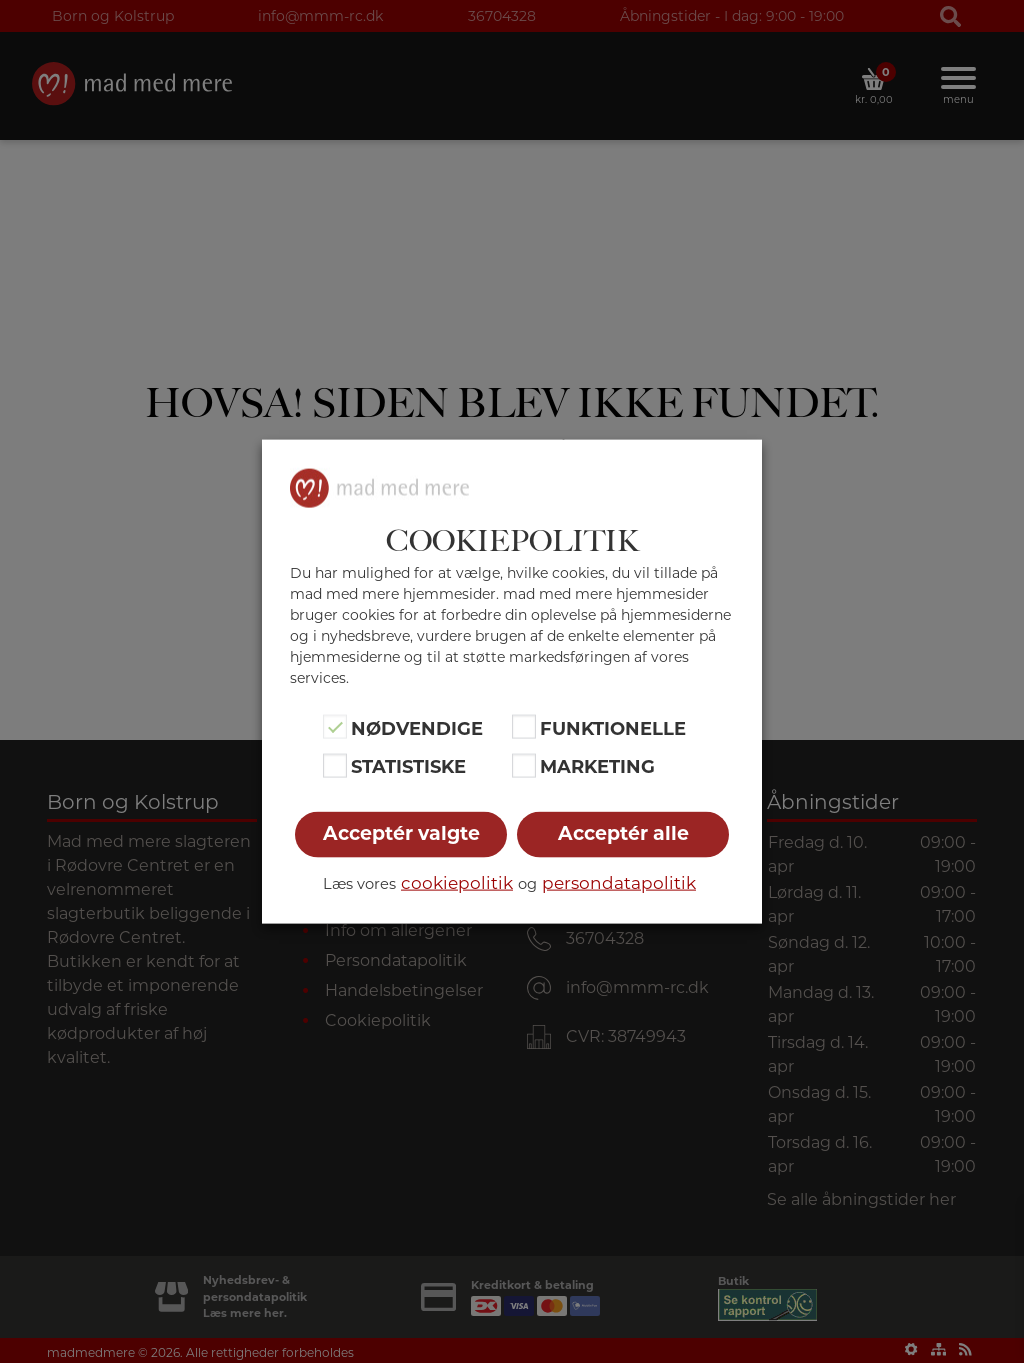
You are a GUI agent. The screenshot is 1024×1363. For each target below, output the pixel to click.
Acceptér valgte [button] (401, 832)
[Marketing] (524, 765)
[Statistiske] (335, 765)
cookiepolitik (457, 882)
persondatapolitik (619, 882)
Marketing (597, 767)
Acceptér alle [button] (623, 832)
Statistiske (408, 767)
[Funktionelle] (524, 727)
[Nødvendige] (335, 727)
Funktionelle (613, 729)
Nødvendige (417, 729)
